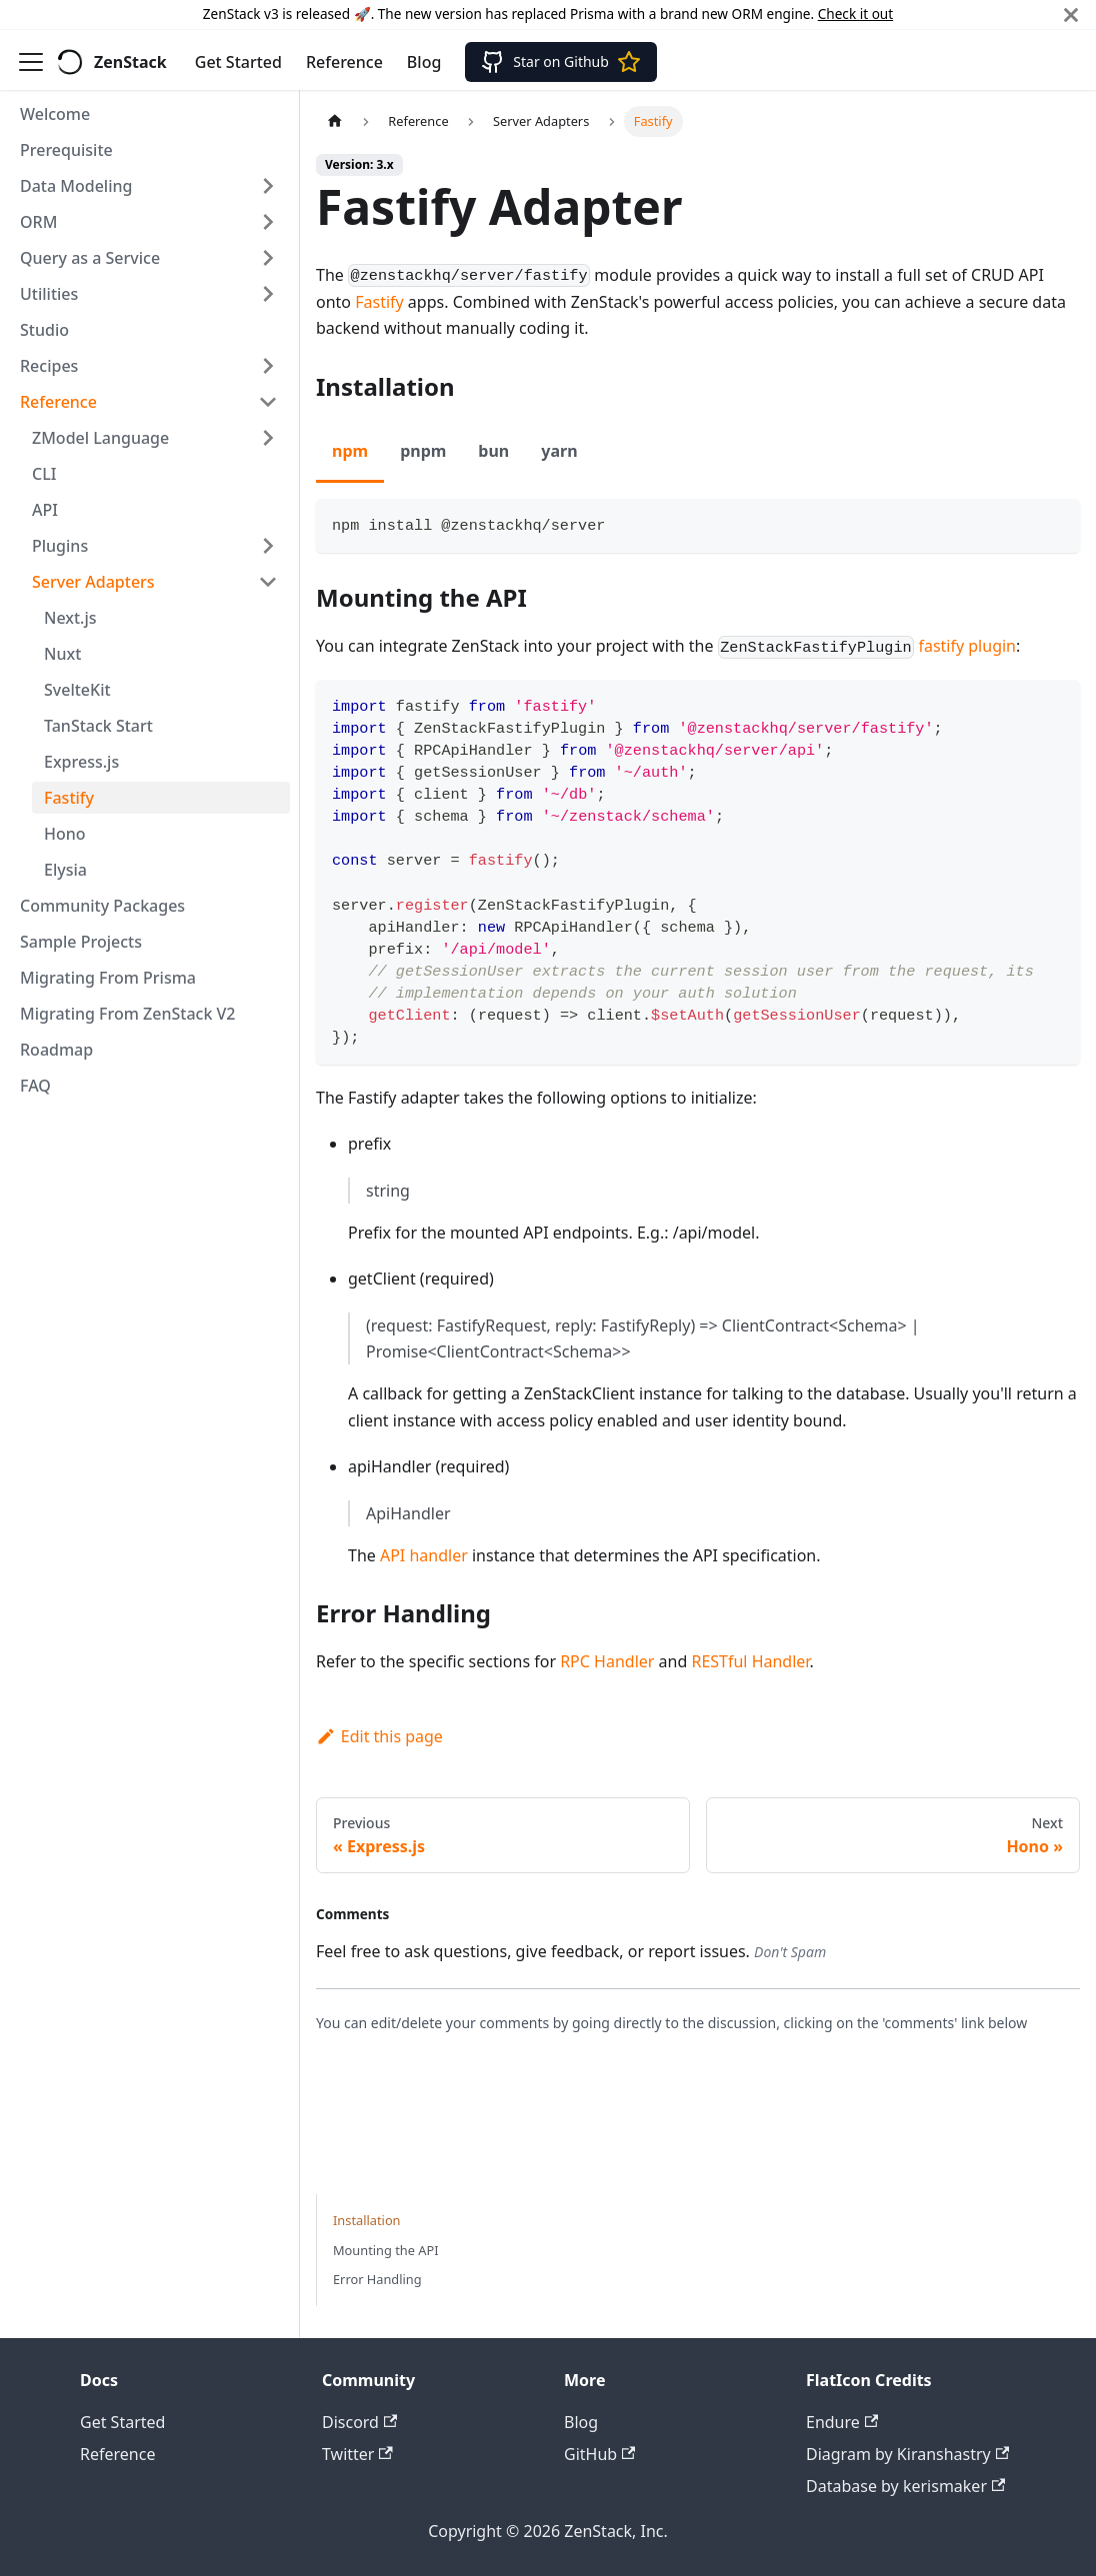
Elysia (65, 870)
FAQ (35, 1086)
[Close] (1071, 14)
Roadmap (56, 1050)
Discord (359, 2422)
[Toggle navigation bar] (31, 62)
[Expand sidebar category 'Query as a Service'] (268, 258)
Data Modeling (76, 186)
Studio (44, 330)
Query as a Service (90, 258)
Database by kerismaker (905, 2486)
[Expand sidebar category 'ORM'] (268, 222)
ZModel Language (100, 438)
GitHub (599, 2454)
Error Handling (377, 2279)
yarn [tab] (559, 451)
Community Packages (102, 906)
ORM (38, 222)
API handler (424, 1555)
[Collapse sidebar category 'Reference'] (268, 402)
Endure (842, 2422)
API (45, 510)
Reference (344, 62)
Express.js (81, 762)
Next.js (70, 618)
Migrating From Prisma (108, 978)
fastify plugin (967, 646)
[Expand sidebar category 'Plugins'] (268, 546)
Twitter (357, 2454)
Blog (424, 62)
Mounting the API (386, 2250)
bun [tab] (493, 451)
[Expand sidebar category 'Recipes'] (268, 366)
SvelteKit (77, 690)
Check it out (855, 13)
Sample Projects (81, 942)
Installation (367, 2220)
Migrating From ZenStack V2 (128, 1014)
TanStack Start (98, 726)
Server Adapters (93, 582)
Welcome (55, 114)
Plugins (60, 546)
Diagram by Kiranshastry (907, 2454)
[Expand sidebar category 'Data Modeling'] (268, 186)
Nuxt (62, 654)
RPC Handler (607, 1661)
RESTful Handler (750, 1661)
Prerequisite (66, 150)
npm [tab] (350, 451)
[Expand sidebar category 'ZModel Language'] (268, 438)
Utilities (49, 294)
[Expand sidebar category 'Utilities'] (268, 294)
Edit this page (379, 1736)
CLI (44, 474)
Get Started (238, 62)
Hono (65, 834)
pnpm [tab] (423, 451)
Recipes (49, 366)
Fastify (69, 798)
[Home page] (335, 121)
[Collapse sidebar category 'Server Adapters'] (268, 582)
